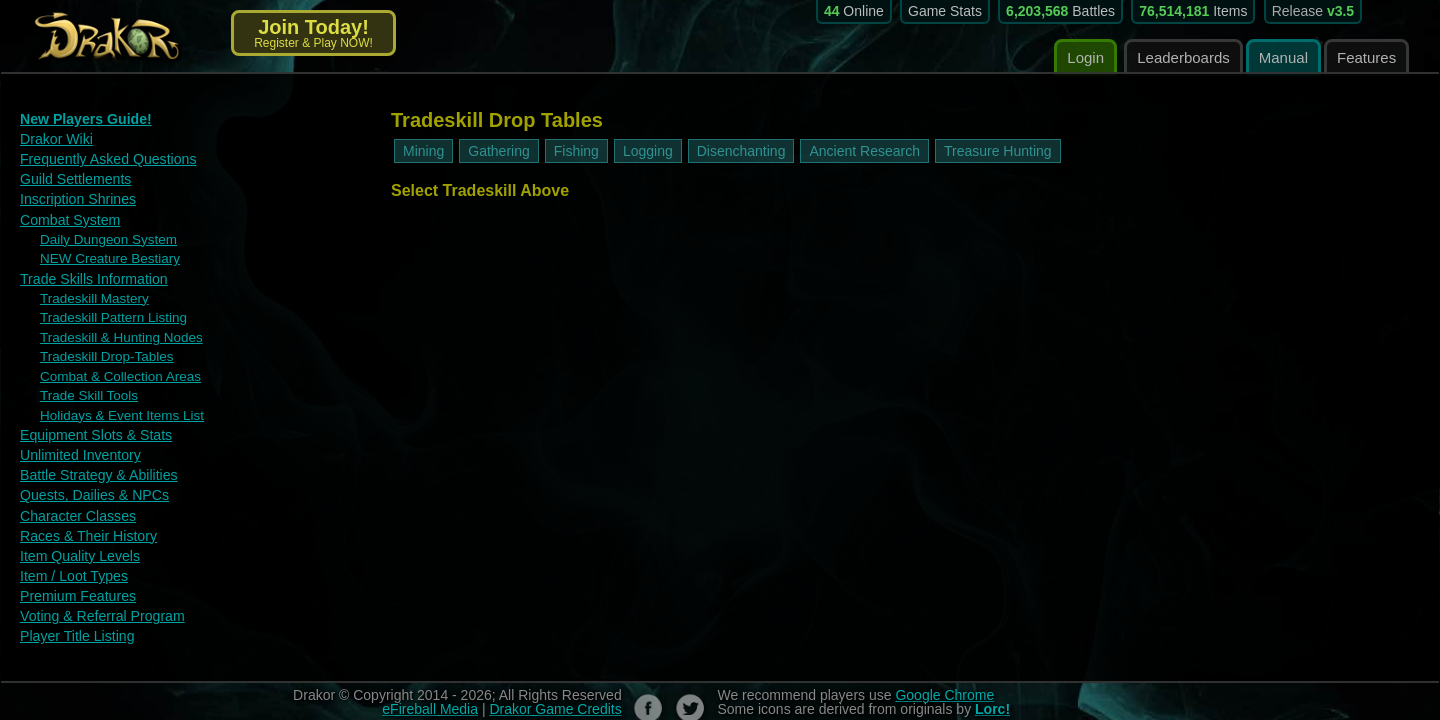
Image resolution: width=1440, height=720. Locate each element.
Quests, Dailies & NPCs (88, 470)
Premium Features (73, 565)
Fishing (576, 151)
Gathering (498, 151)
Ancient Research (864, 151)
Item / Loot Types (69, 546)
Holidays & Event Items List (113, 395)
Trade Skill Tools (83, 377)
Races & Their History (83, 508)
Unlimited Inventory (75, 432)
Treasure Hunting (998, 151)
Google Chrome (944, 662)
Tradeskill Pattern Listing (105, 305)
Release (1313, 11)
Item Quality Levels (75, 527)
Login (1085, 57)
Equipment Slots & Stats (90, 413)
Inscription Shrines (73, 194)
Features (1366, 57)
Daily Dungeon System (101, 232)
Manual (1283, 57)
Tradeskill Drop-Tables (99, 341)
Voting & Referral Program (96, 584)
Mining (423, 151)
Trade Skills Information (88, 268)
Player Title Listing (73, 603)
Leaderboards (1183, 57)
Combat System (66, 213)
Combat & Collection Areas (111, 359)
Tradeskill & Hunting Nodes (112, 323)
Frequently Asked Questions (101, 156)
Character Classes (73, 489)
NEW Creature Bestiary (102, 250)
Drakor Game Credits (555, 676)
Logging (648, 151)
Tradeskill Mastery (88, 287)
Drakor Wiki (53, 137)
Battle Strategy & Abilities (92, 451)
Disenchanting (741, 151)
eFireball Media (430, 676)
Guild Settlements (71, 175)
